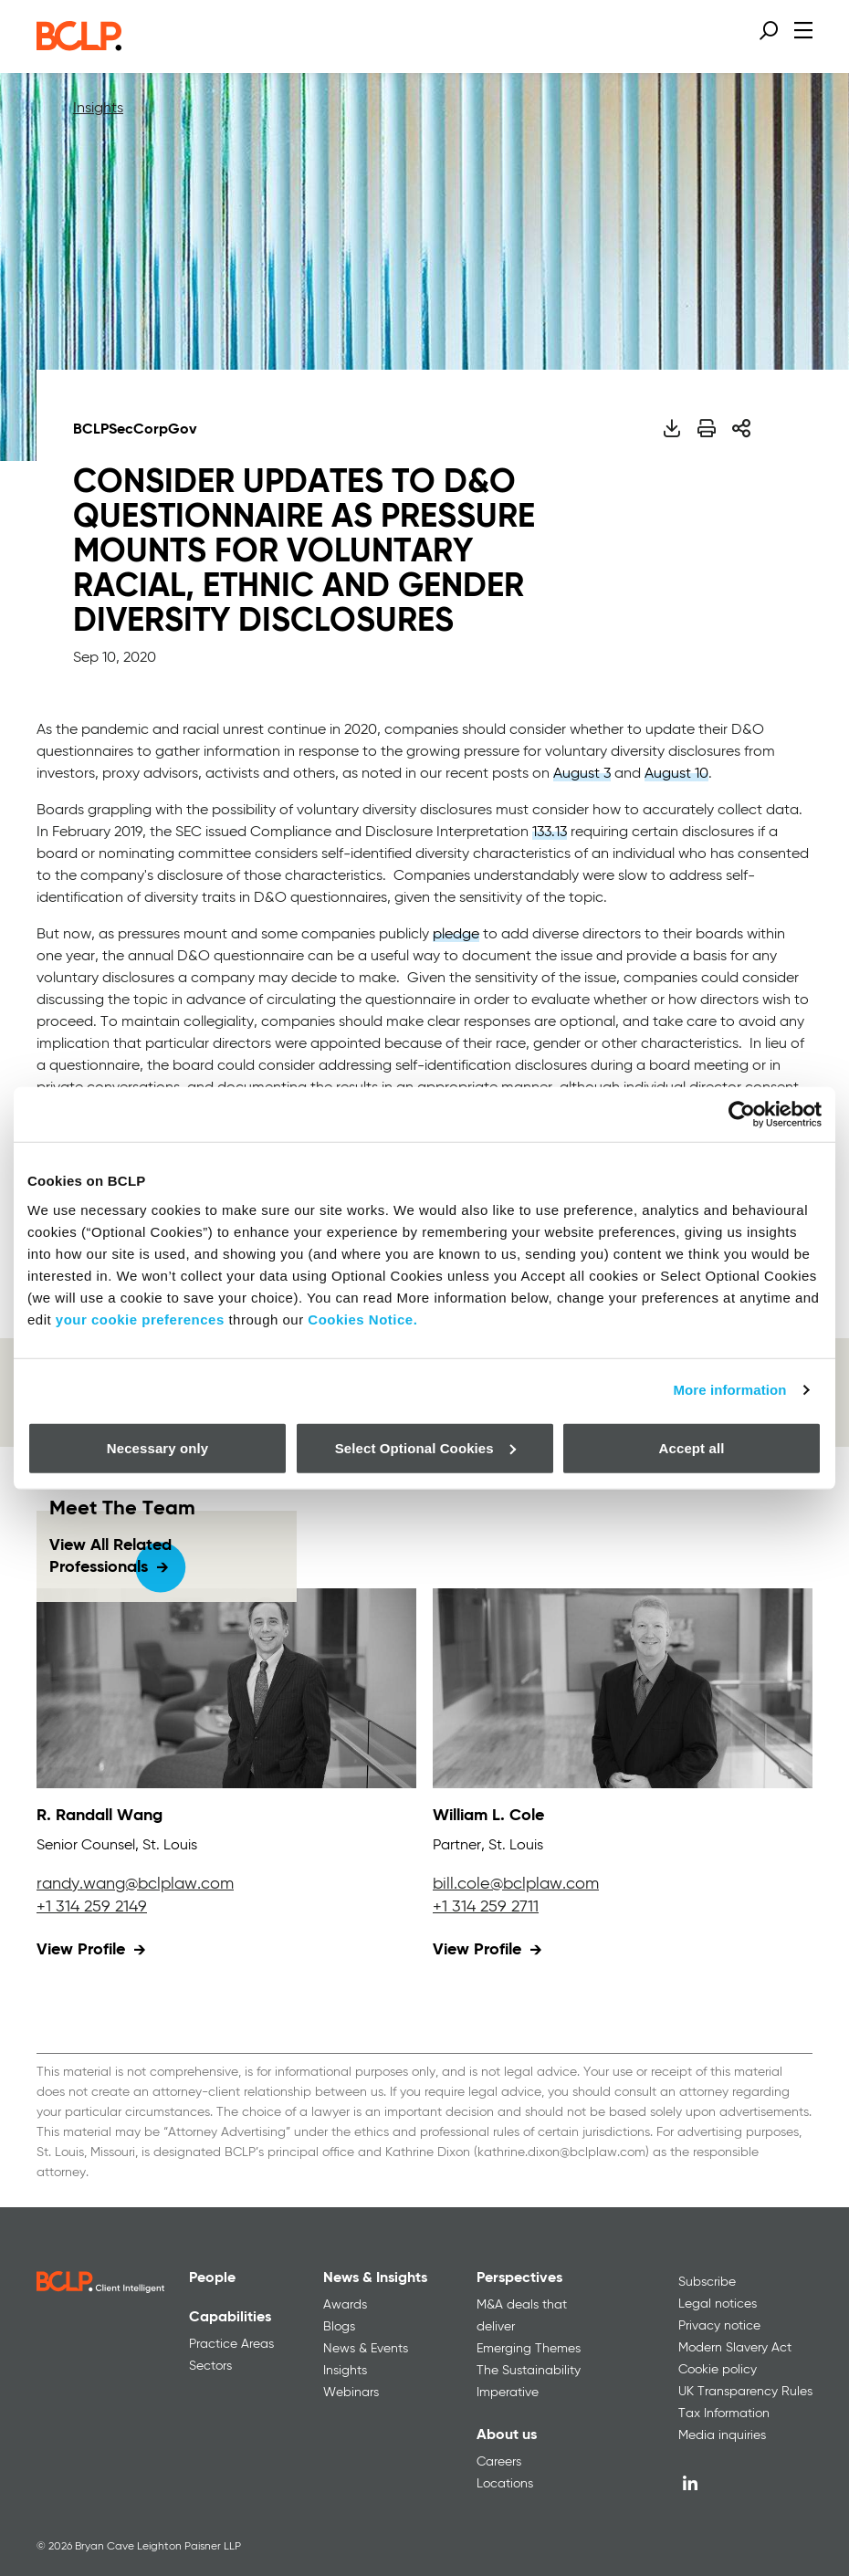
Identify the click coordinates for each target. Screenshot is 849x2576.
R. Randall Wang (99, 1815)
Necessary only (157, 1447)
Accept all (692, 1447)
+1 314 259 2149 (92, 1907)
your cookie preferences (140, 1318)
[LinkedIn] (690, 2483)
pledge (456, 934)
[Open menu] (803, 29)
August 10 (676, 774)
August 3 (582, 774)
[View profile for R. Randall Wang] (226, 1688)
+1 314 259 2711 (486, 1907)
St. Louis (169, 1845)
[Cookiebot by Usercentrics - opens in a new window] (742, 1114)
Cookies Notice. (362, 1318)
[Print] (706, 428)
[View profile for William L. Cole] (622, 1688)
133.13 (549, 832)
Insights (98, 108)
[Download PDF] (671, 428)
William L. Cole (488, 1815)
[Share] (741, 428)
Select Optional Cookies (425, 1447)
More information (729, 1390)
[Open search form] (769, 29)
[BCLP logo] (79, 45)
